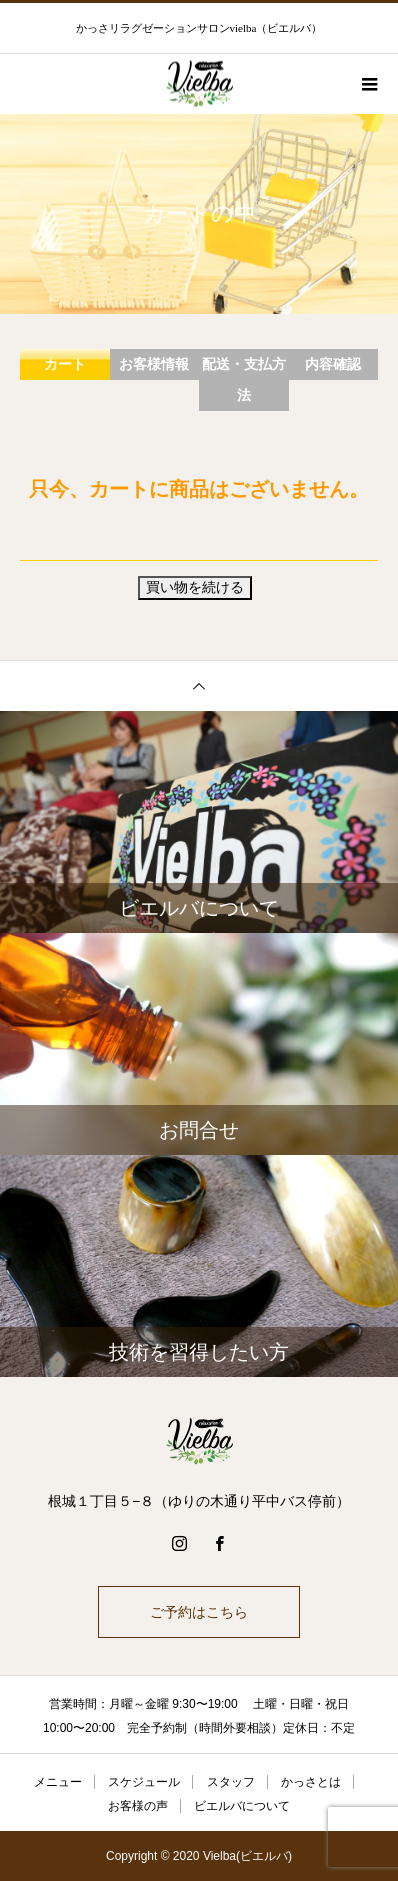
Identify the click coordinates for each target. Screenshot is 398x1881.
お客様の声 (138, 1806)
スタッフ (231, 1782)
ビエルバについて (242, 1806)
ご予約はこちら (199, 1612)
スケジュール (144, 1782)
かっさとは (311, 1782)
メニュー (58, 1782)
